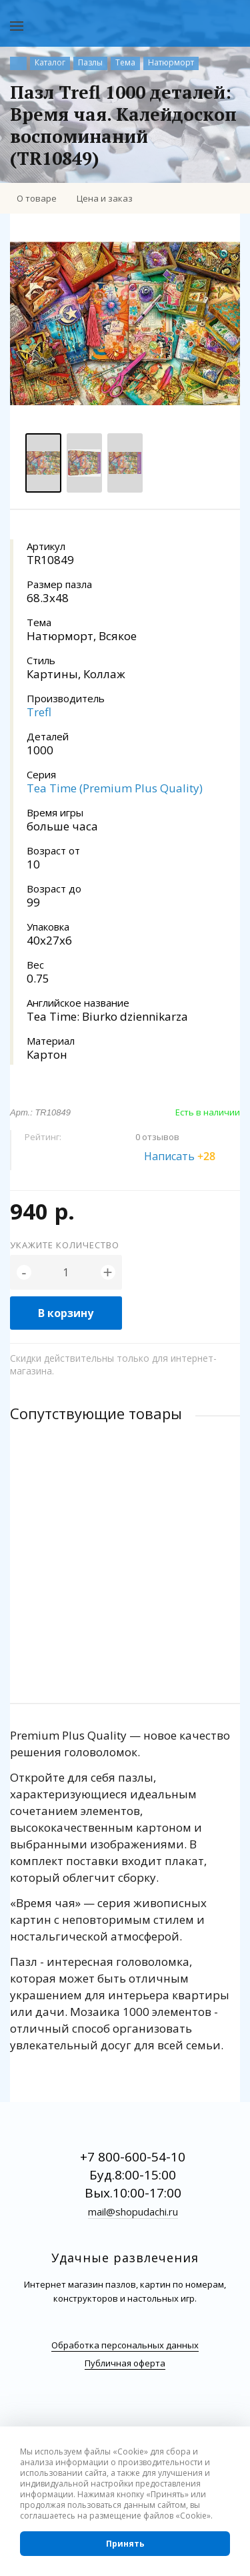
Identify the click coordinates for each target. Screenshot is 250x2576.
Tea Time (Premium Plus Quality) (115, 788)
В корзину (65, 1313)
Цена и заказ (105, 198)
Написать (187, 1156)
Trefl (39, 712)
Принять (125, 2543)
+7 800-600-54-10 (132, 2156)
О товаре (37, 198)
